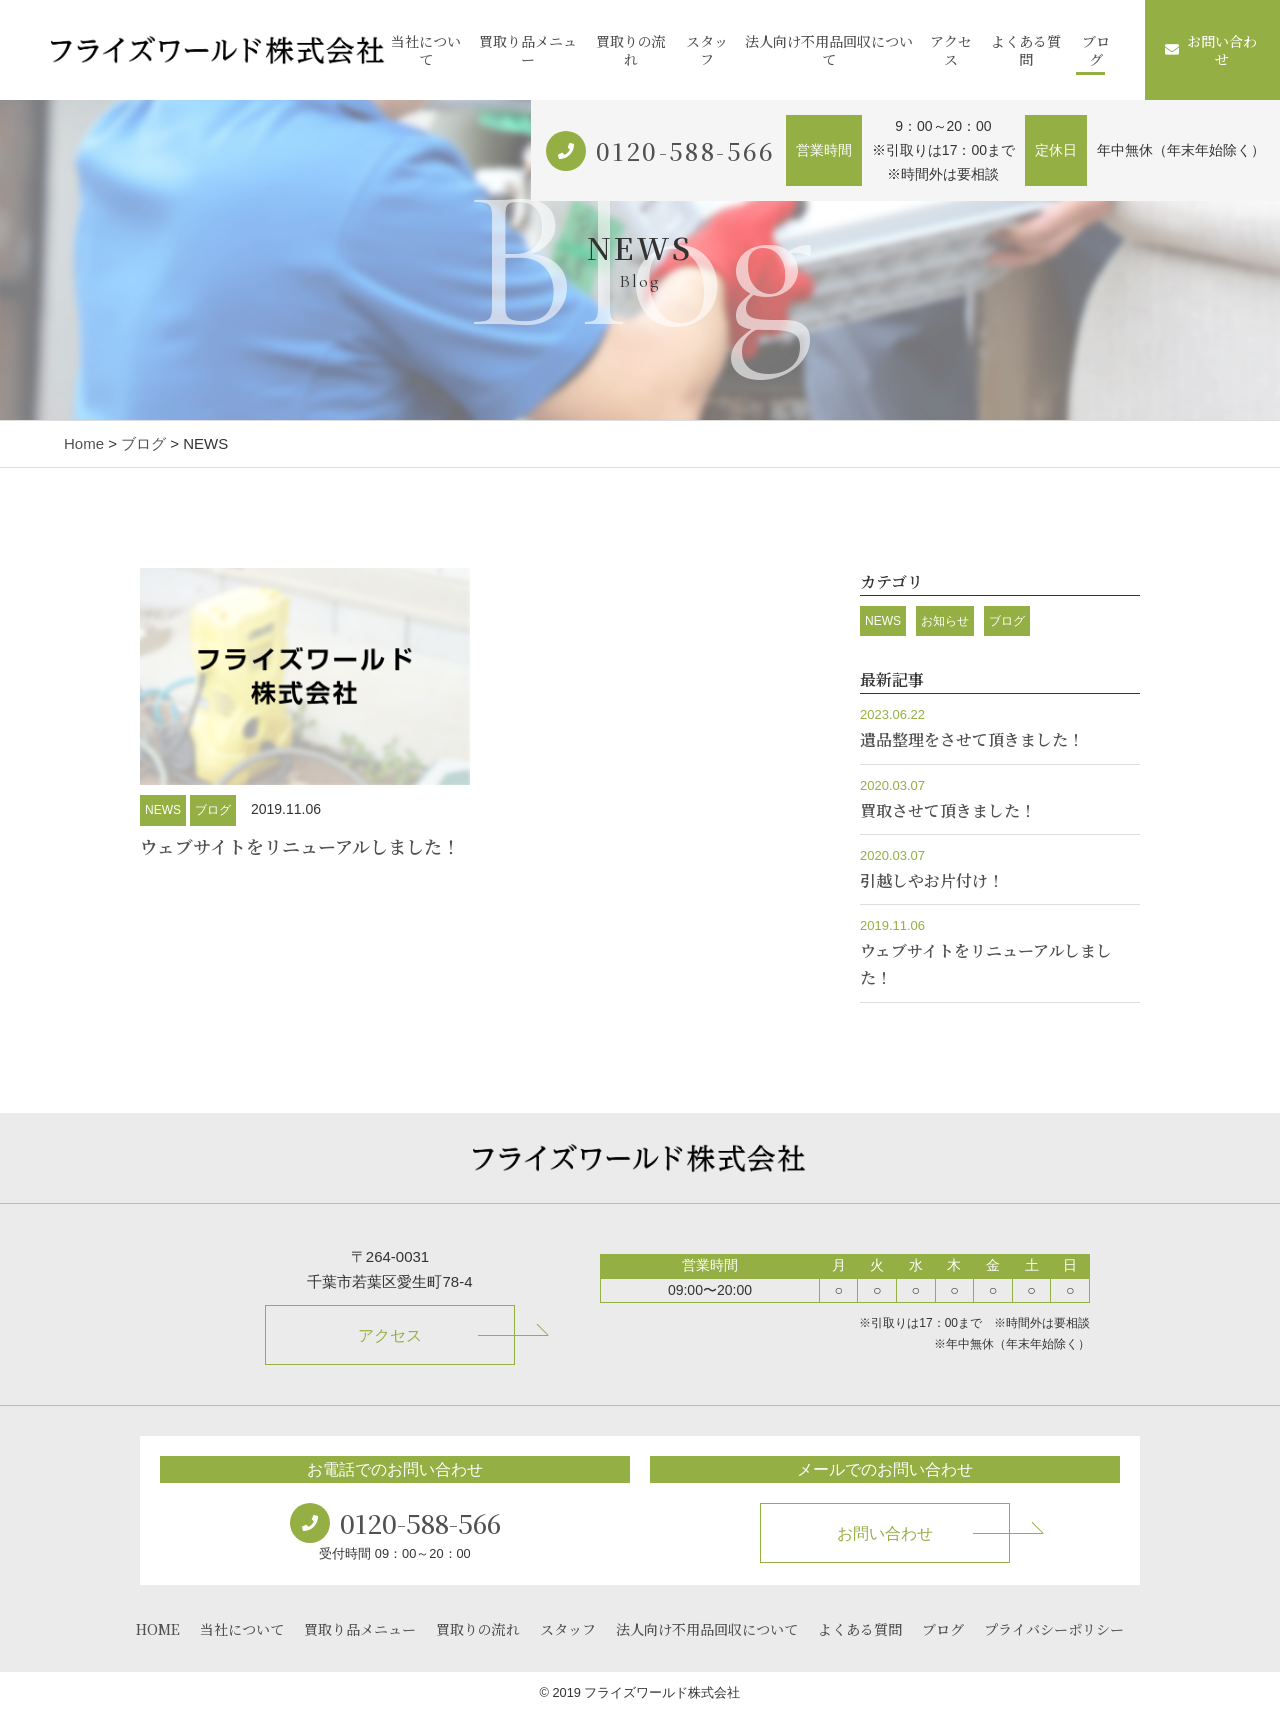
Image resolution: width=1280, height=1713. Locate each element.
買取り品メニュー (528, 50)
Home (84, 443)
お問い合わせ (1211, 50)
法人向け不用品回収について (829, 50)
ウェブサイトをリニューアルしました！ (300, 846)
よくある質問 (1026, 50)
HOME (158, 1629)
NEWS (163, 810)
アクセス (951, 50)
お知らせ (945, 621)
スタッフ (707, 50)
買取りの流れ (631, 50)
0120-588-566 (686, 150)
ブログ (1096, 50)
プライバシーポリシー (1054, 1629)
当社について (426, 50)
